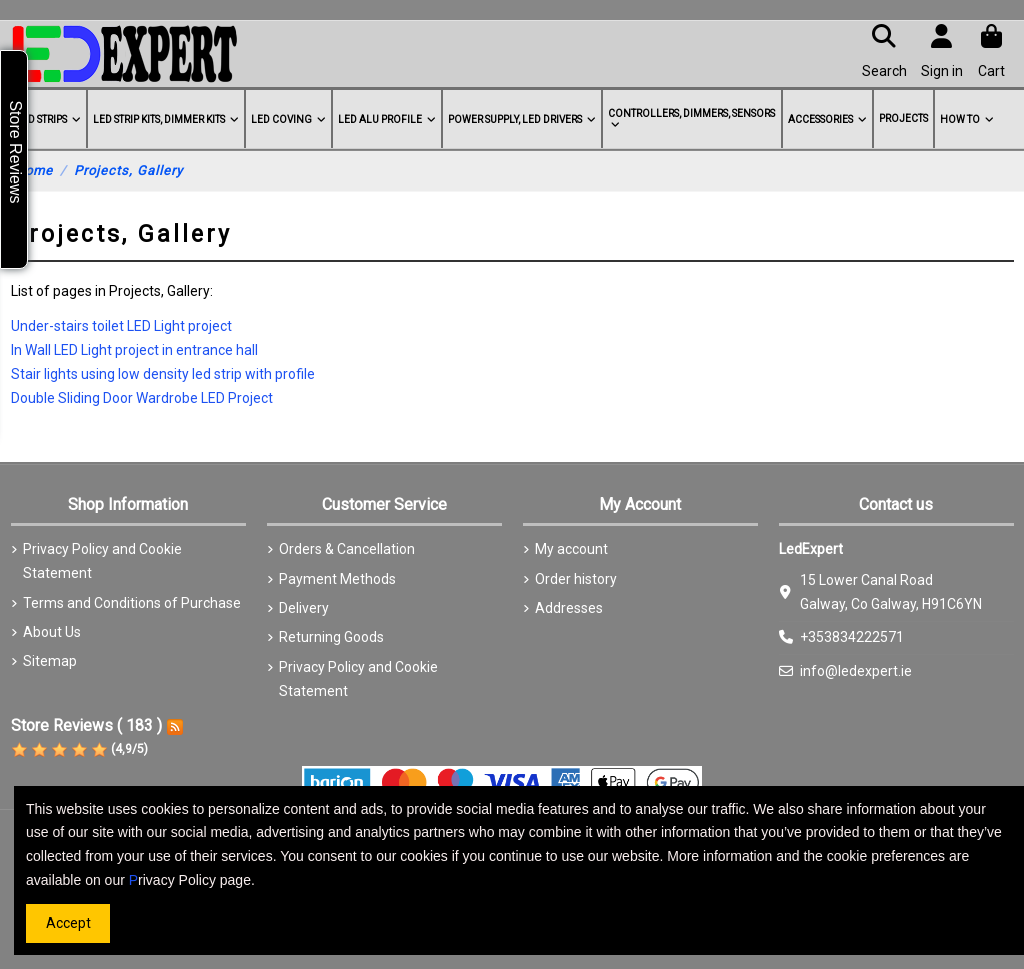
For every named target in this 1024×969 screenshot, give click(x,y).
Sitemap (50, 661)
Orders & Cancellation (347, 549)
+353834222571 (852, 637)
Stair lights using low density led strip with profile (163, 374)
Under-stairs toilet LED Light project (121, 326)
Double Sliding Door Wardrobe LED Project (142, 398)
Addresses (569, 608)
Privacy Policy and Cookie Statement (102, 561)
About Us (52, 632)
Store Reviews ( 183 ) (86, 725)
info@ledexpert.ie (856, 671)
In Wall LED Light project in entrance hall (134, 350)
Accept (68, 923)
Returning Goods (331, 637)
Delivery (304, 608)
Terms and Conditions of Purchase (132, 603)
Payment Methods (337, 579)
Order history (576, 579)
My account (571, 549)
